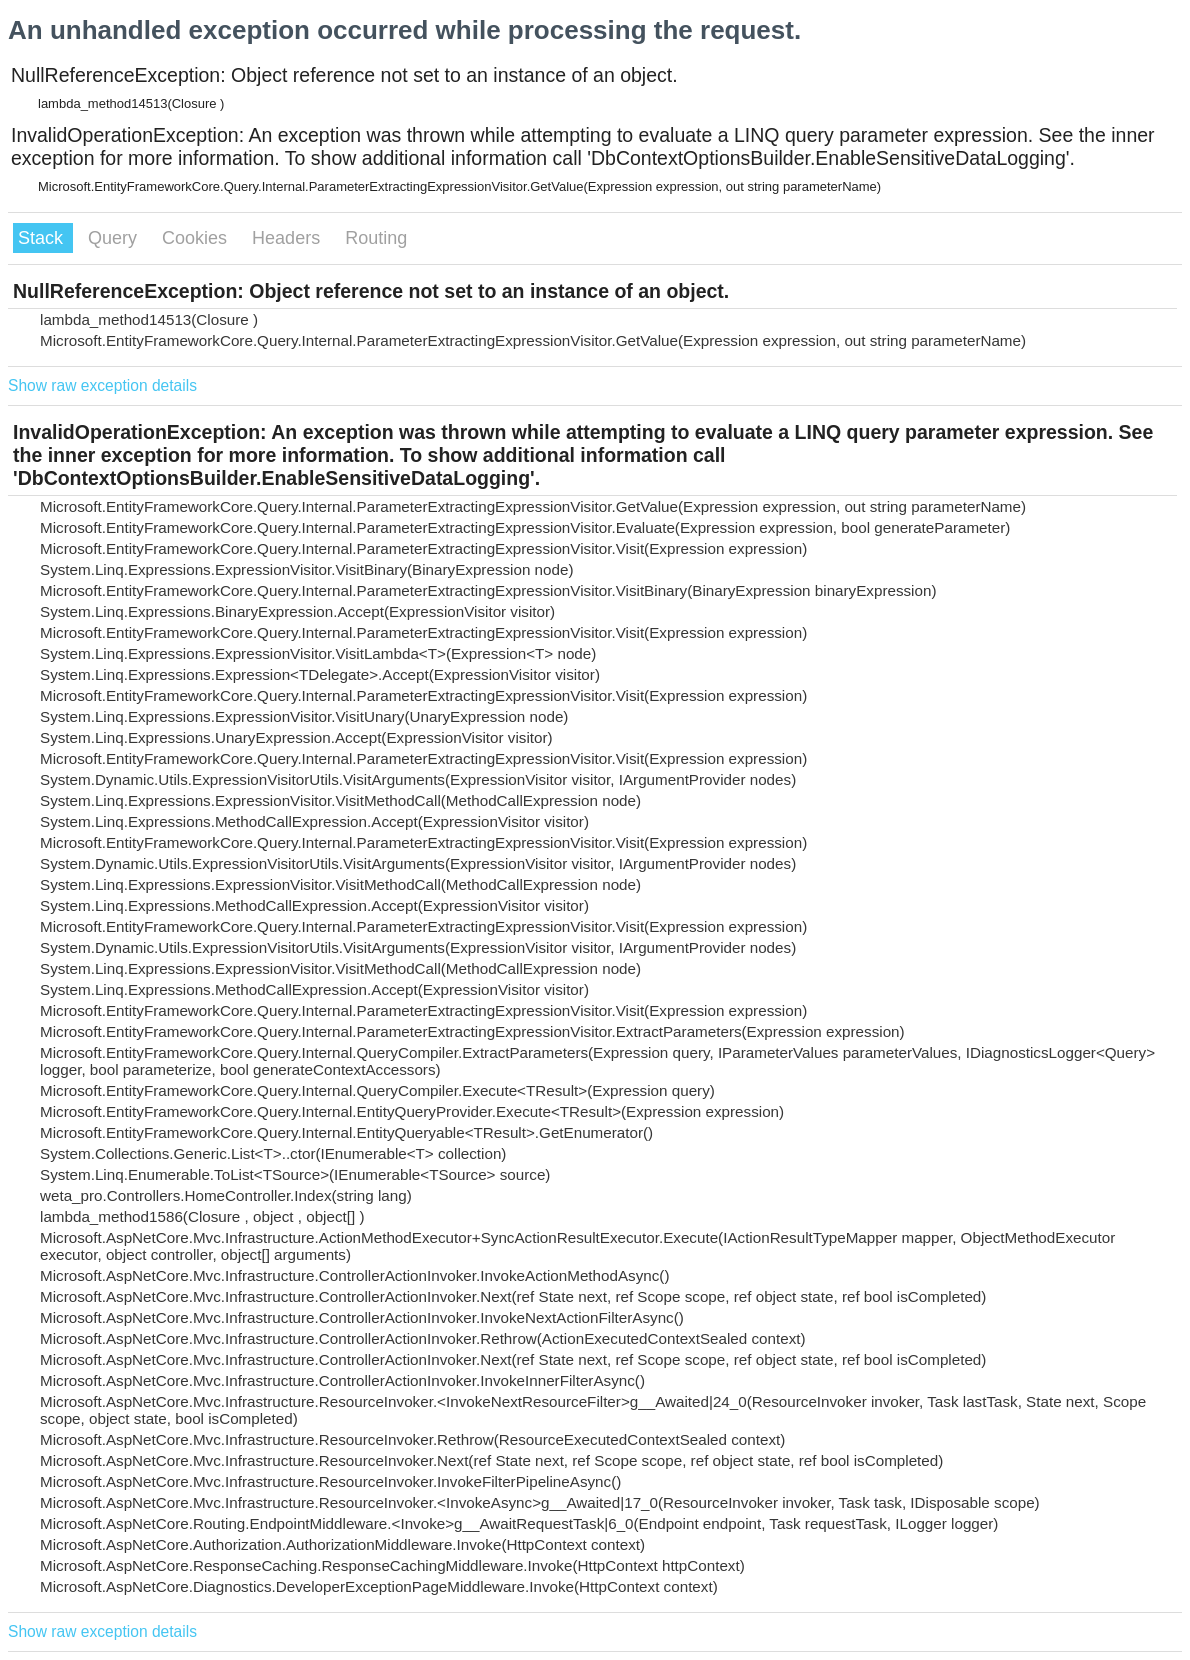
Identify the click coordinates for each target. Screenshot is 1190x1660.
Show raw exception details (102, 385)
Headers (288, 238)
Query (115, 238)
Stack (43, 238)
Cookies (197, 238)
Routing (376, 238)
